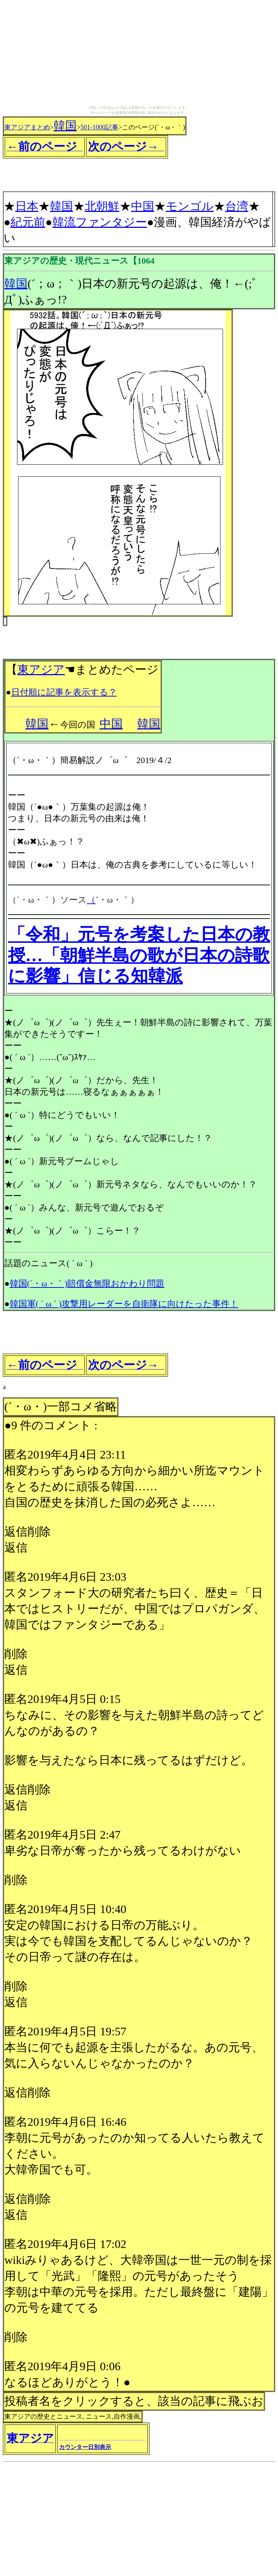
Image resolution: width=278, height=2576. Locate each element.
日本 (26, 206)
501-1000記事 (99, 127)
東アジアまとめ (27, 127)
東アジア (41, 669)
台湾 (236, 206)
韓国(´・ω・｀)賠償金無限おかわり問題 (87, 1283)
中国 (142, 206)
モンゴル (190, 206)
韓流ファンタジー (99, 222)
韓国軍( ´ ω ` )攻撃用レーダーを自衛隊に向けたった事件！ (124, 1303)
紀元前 (27, 222)
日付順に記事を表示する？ (64, 692)
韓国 (65, 125)
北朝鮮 (102, 206)
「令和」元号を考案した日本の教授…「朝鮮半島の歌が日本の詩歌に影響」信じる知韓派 (139, 955)
